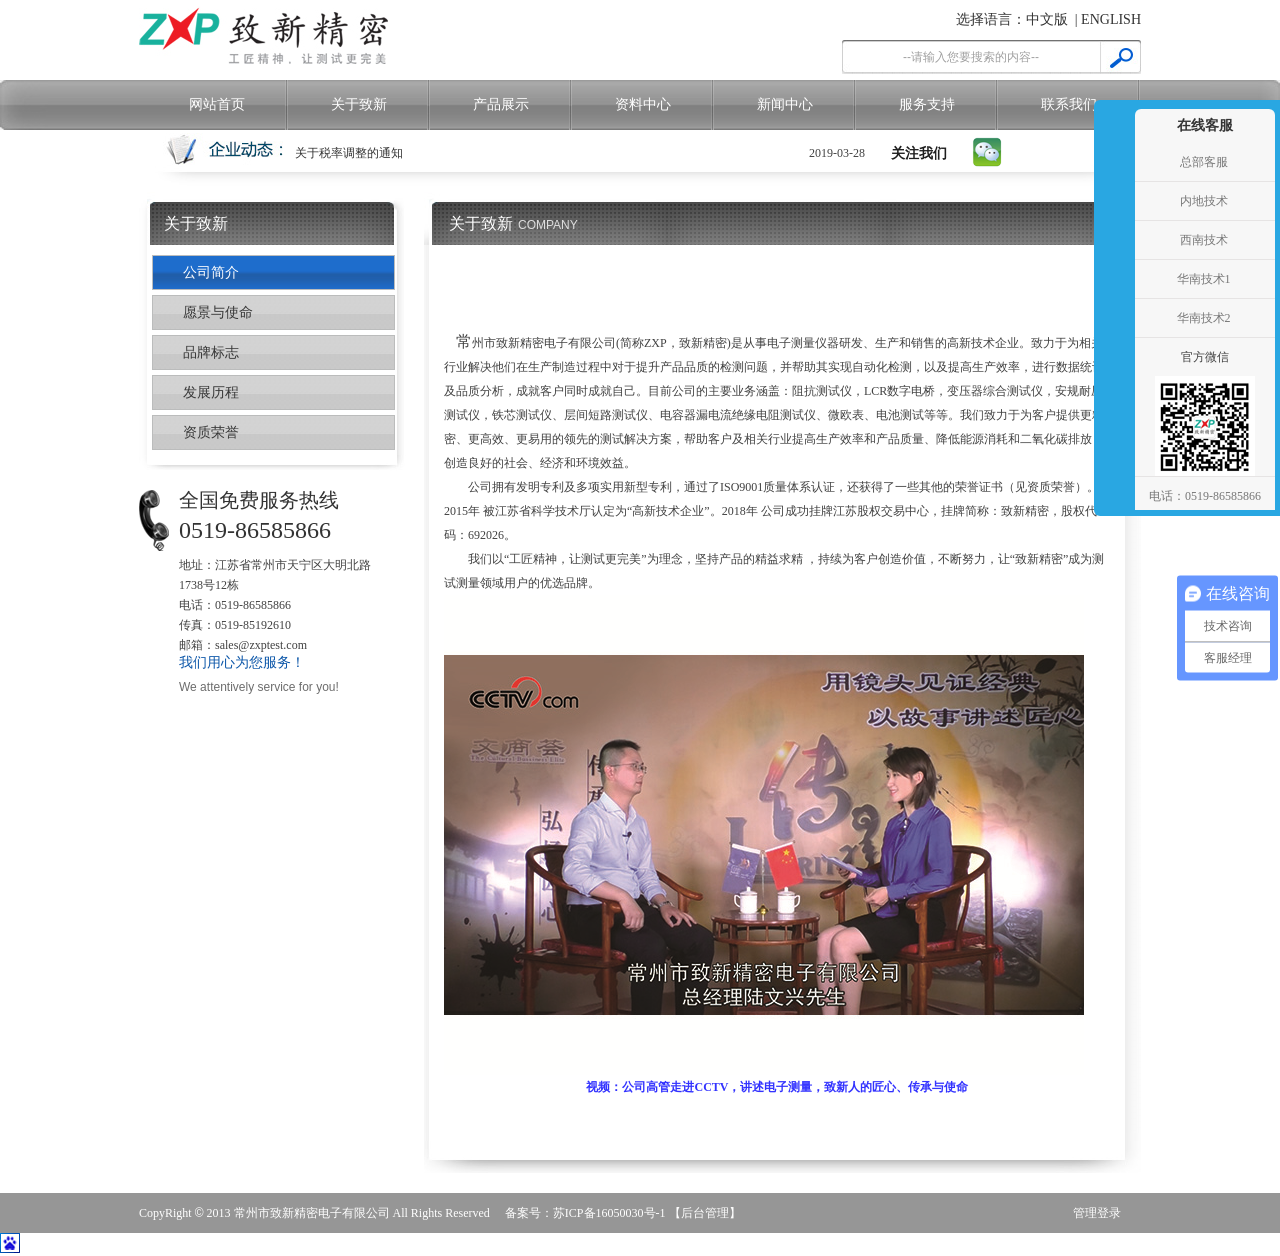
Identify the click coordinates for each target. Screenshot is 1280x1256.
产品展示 (501, 104)
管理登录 (1097, 1213)
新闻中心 (785, 104)
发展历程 (211, 392)
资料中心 (643, 104)
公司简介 (211, 272)
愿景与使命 (218, 312)
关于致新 (359, 104)
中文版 (1047, 19)
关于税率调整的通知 (349, 153)
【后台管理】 (705, 1213)
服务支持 (927, 104)
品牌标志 (211, 352)
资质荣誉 (211, 432)
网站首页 (217, 104)
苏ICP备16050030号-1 (609, 1213)
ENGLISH (1111, 19)
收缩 (1112, 280)
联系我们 (1069, 104)
